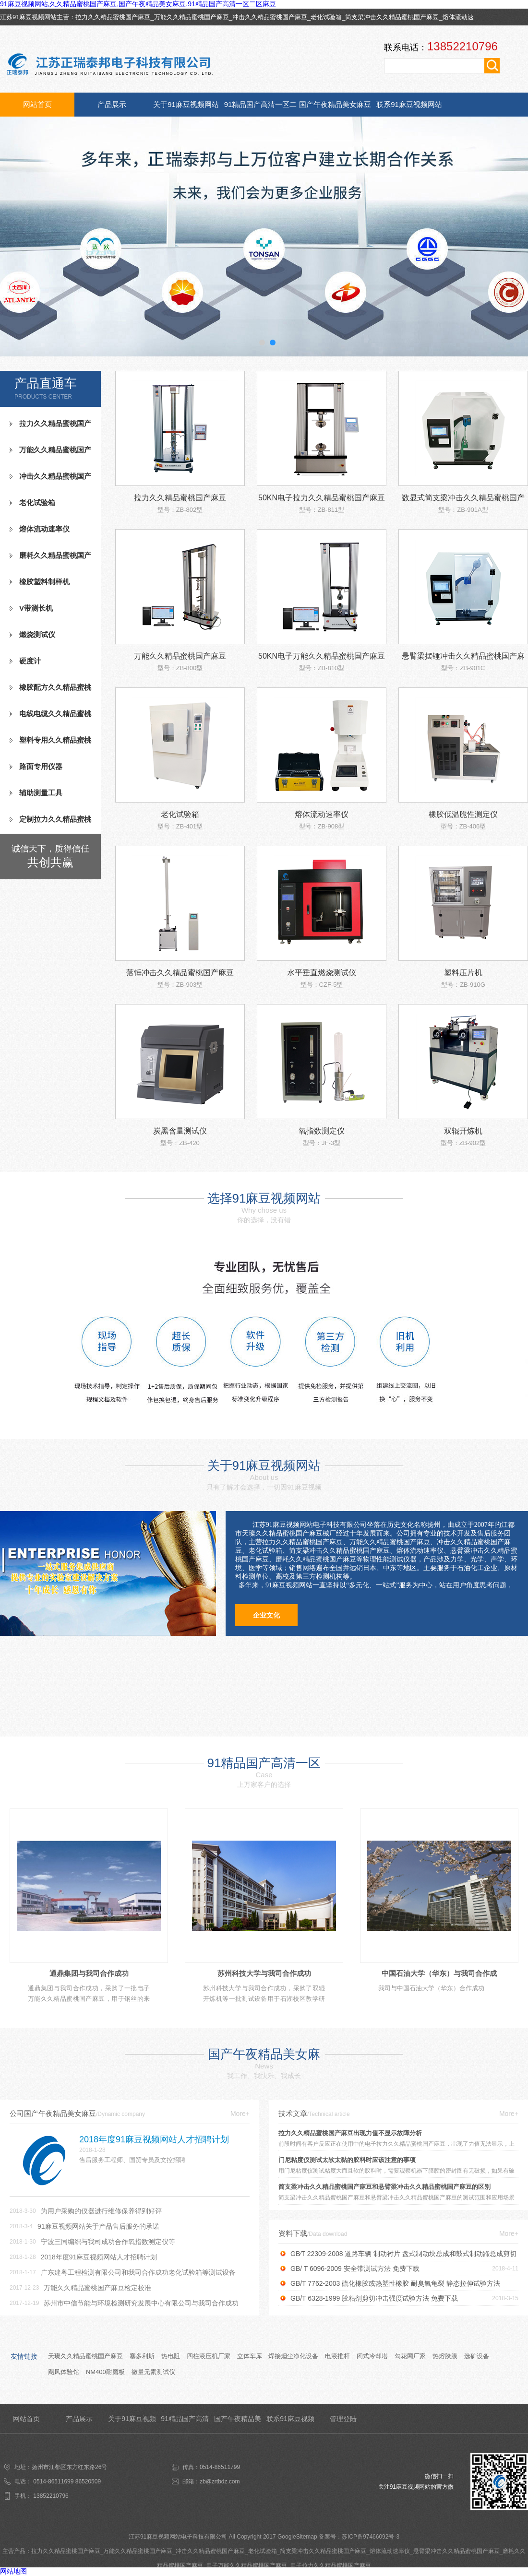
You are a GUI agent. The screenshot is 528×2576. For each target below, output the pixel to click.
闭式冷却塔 (372, 2356)
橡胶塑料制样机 (44, 582)
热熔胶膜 (444, 2356)
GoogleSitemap (297, 2536)
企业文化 (266, 1615)
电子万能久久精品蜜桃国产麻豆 (246, 2565)
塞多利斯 (142, 2356)
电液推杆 (337, 2356)
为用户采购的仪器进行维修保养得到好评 (101, 2211)
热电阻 (170, 2356)
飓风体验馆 (63, 2371)
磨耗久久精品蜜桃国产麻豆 (50, 559)
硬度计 (30, 661)
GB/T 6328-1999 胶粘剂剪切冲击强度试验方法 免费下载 (374, 2298)
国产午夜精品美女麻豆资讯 (335, 108)
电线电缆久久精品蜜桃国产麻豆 (50, 717)
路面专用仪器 (40, 766)
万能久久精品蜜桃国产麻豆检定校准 (97, 2288)
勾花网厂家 (410, 2356)
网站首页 (37, 104)
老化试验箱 (326, 17)
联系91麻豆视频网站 (409, 104)
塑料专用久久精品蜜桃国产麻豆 (50, 744)
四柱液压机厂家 (208, 2356)
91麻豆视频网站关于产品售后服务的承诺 (98, 2226)
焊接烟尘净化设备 (293, 2356)
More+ (240, 2113)
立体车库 (249, 2356)
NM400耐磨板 (105, 2371)
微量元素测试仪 (153, 2371)
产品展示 (111, 104)
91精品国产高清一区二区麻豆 (260, 108)
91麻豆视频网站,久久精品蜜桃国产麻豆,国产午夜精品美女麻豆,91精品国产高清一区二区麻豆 (138, 4)
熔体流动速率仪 (44, 529)
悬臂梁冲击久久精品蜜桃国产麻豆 (456, 2551)
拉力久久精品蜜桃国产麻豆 (112, 17)
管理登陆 (343, 2418)
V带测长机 (36, 608)
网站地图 (13, 2571)
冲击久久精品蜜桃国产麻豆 (269, 17)
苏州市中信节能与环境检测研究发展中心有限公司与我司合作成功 (141, 2303)
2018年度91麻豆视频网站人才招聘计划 (99, 2257)
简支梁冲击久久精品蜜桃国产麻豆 (392, 17)
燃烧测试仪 (37, 634)
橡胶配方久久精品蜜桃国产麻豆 (50, 691)
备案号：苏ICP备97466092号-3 (359, 2536)
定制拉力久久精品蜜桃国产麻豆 (50, 823)
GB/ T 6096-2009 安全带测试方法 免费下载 (355, 2268)
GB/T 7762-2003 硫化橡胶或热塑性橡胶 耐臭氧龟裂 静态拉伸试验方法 (395, 2283)
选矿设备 (476, 2356)
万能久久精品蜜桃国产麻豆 (191, 17)
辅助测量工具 (40, 793)
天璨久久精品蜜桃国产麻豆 (85, 2356)
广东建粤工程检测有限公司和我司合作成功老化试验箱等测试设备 (138, 2272)
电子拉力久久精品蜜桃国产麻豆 (330, 2565)
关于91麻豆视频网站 (186, 104)
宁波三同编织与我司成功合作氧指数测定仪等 (108, 2241)
